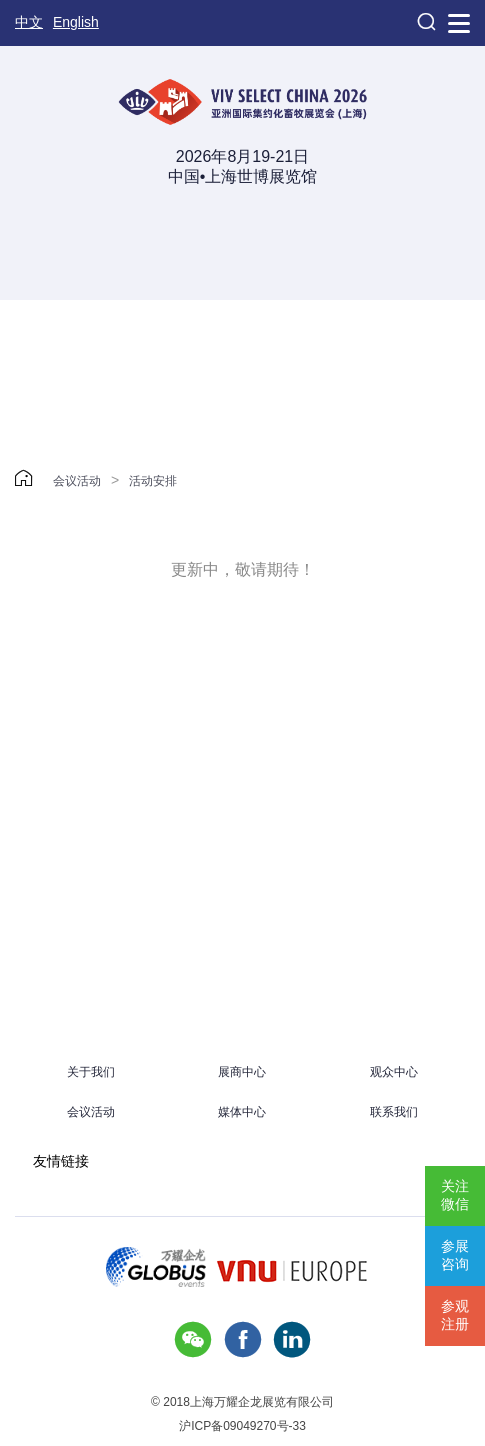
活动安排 (153, 481)
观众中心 (394, 1072)
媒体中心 (242, 1112)
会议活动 (77, 481)
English (76, 22)
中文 (29, 22)
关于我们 (91, 1072)
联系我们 (394, 1112)
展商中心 (242, 1072)
